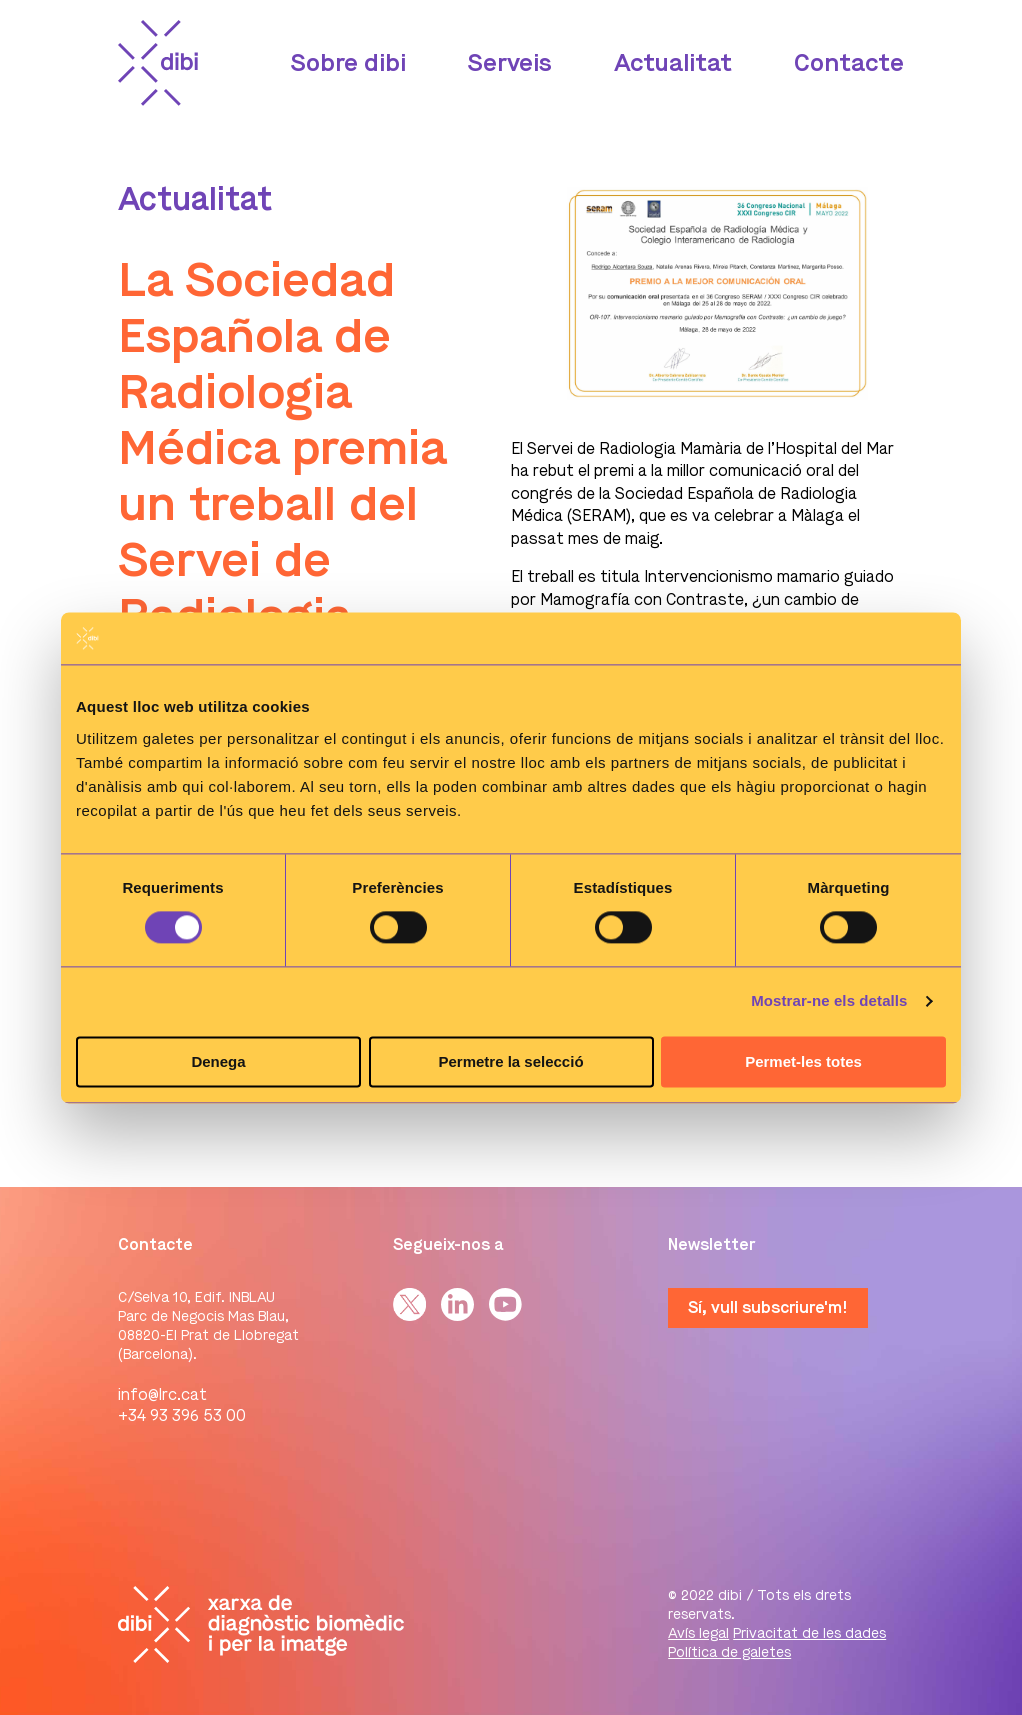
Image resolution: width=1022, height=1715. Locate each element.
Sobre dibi (348, 63)
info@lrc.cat (162, 1394)
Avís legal (698, 1633)
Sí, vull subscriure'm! (768, 1307)
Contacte (849, 63)
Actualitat (673, 63)
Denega (218, 1061)
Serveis (510, 63)
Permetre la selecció (510, 1061)
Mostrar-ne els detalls (829, 1001)
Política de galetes (729, 1652)
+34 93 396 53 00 (182, 1415)
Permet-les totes (803, 1061)
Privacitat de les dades (809, 1633)
